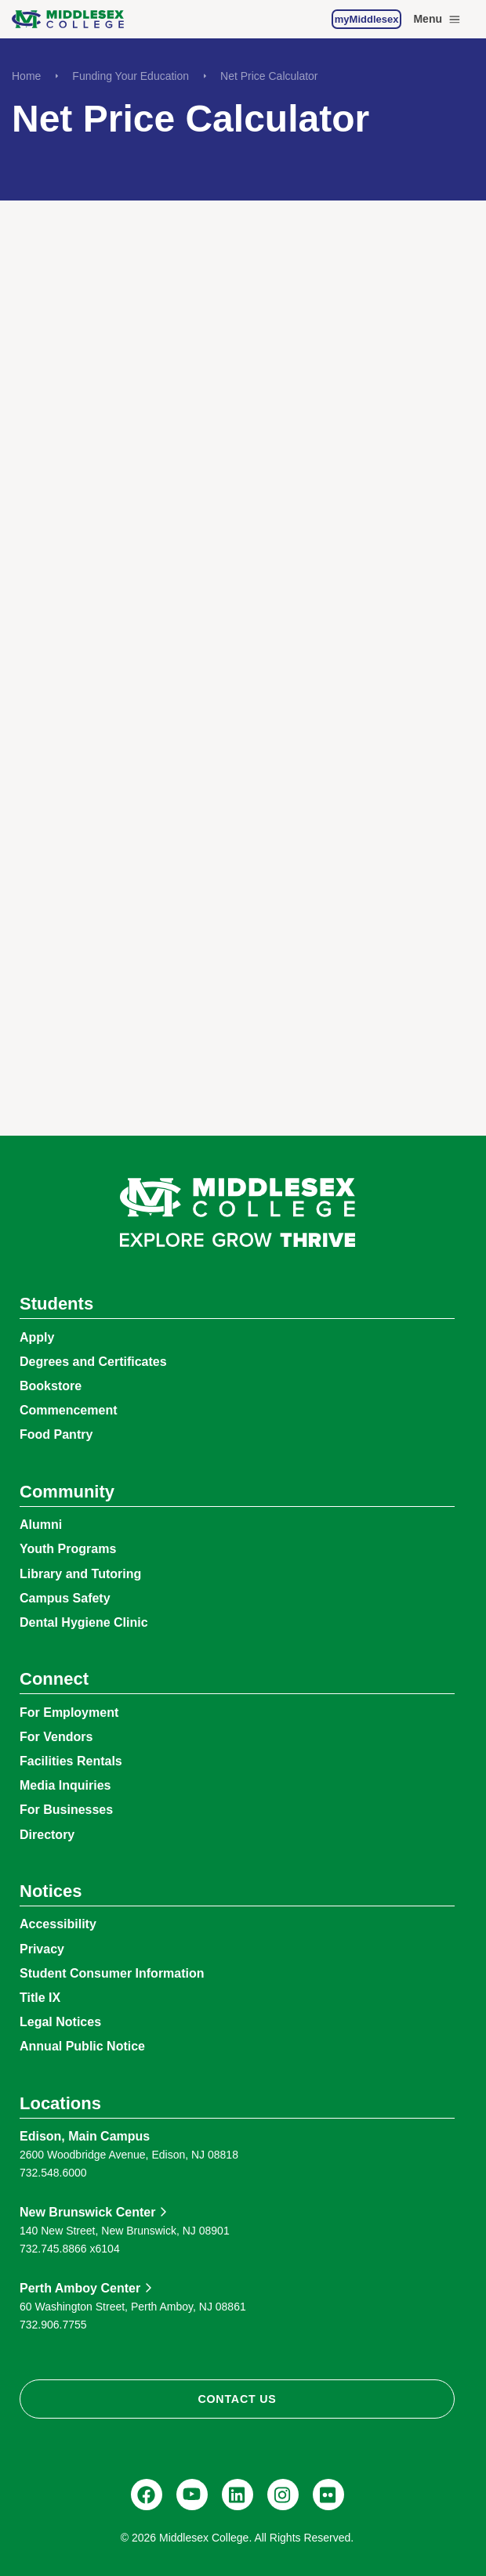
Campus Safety (65, 1598)
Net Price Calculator (269, 76)
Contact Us (237, 2399)
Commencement (68, 1410)
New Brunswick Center (87, 2212)
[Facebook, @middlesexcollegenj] (146, 2494)
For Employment (69, 1712)
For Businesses (66, 1809)
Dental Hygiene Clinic (84, 1622)
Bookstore (51, 1386)
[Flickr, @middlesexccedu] (328, 2494)
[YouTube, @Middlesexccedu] (192, 2494)
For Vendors (56, 1736)
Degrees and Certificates (93, 1361)
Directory (47, 1834)
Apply (37, 1337)
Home (26, 76)
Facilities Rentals (71, 1761)
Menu (437, 19)
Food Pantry (56, 1434)
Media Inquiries (65, 1785)
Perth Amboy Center (80, 2288)
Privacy (42, 1949)
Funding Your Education (130, 76)
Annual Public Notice (82, 2046)
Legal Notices (60, 2022)
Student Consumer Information (112, 1973)
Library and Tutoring (80, 1574)
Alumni (41, 1524)
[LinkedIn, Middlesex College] (237, 2494)
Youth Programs (68, 1548)
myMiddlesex (367, 19)
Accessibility (58, 1924)
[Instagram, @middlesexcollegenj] (283, 2494)
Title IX (40, 1997)
